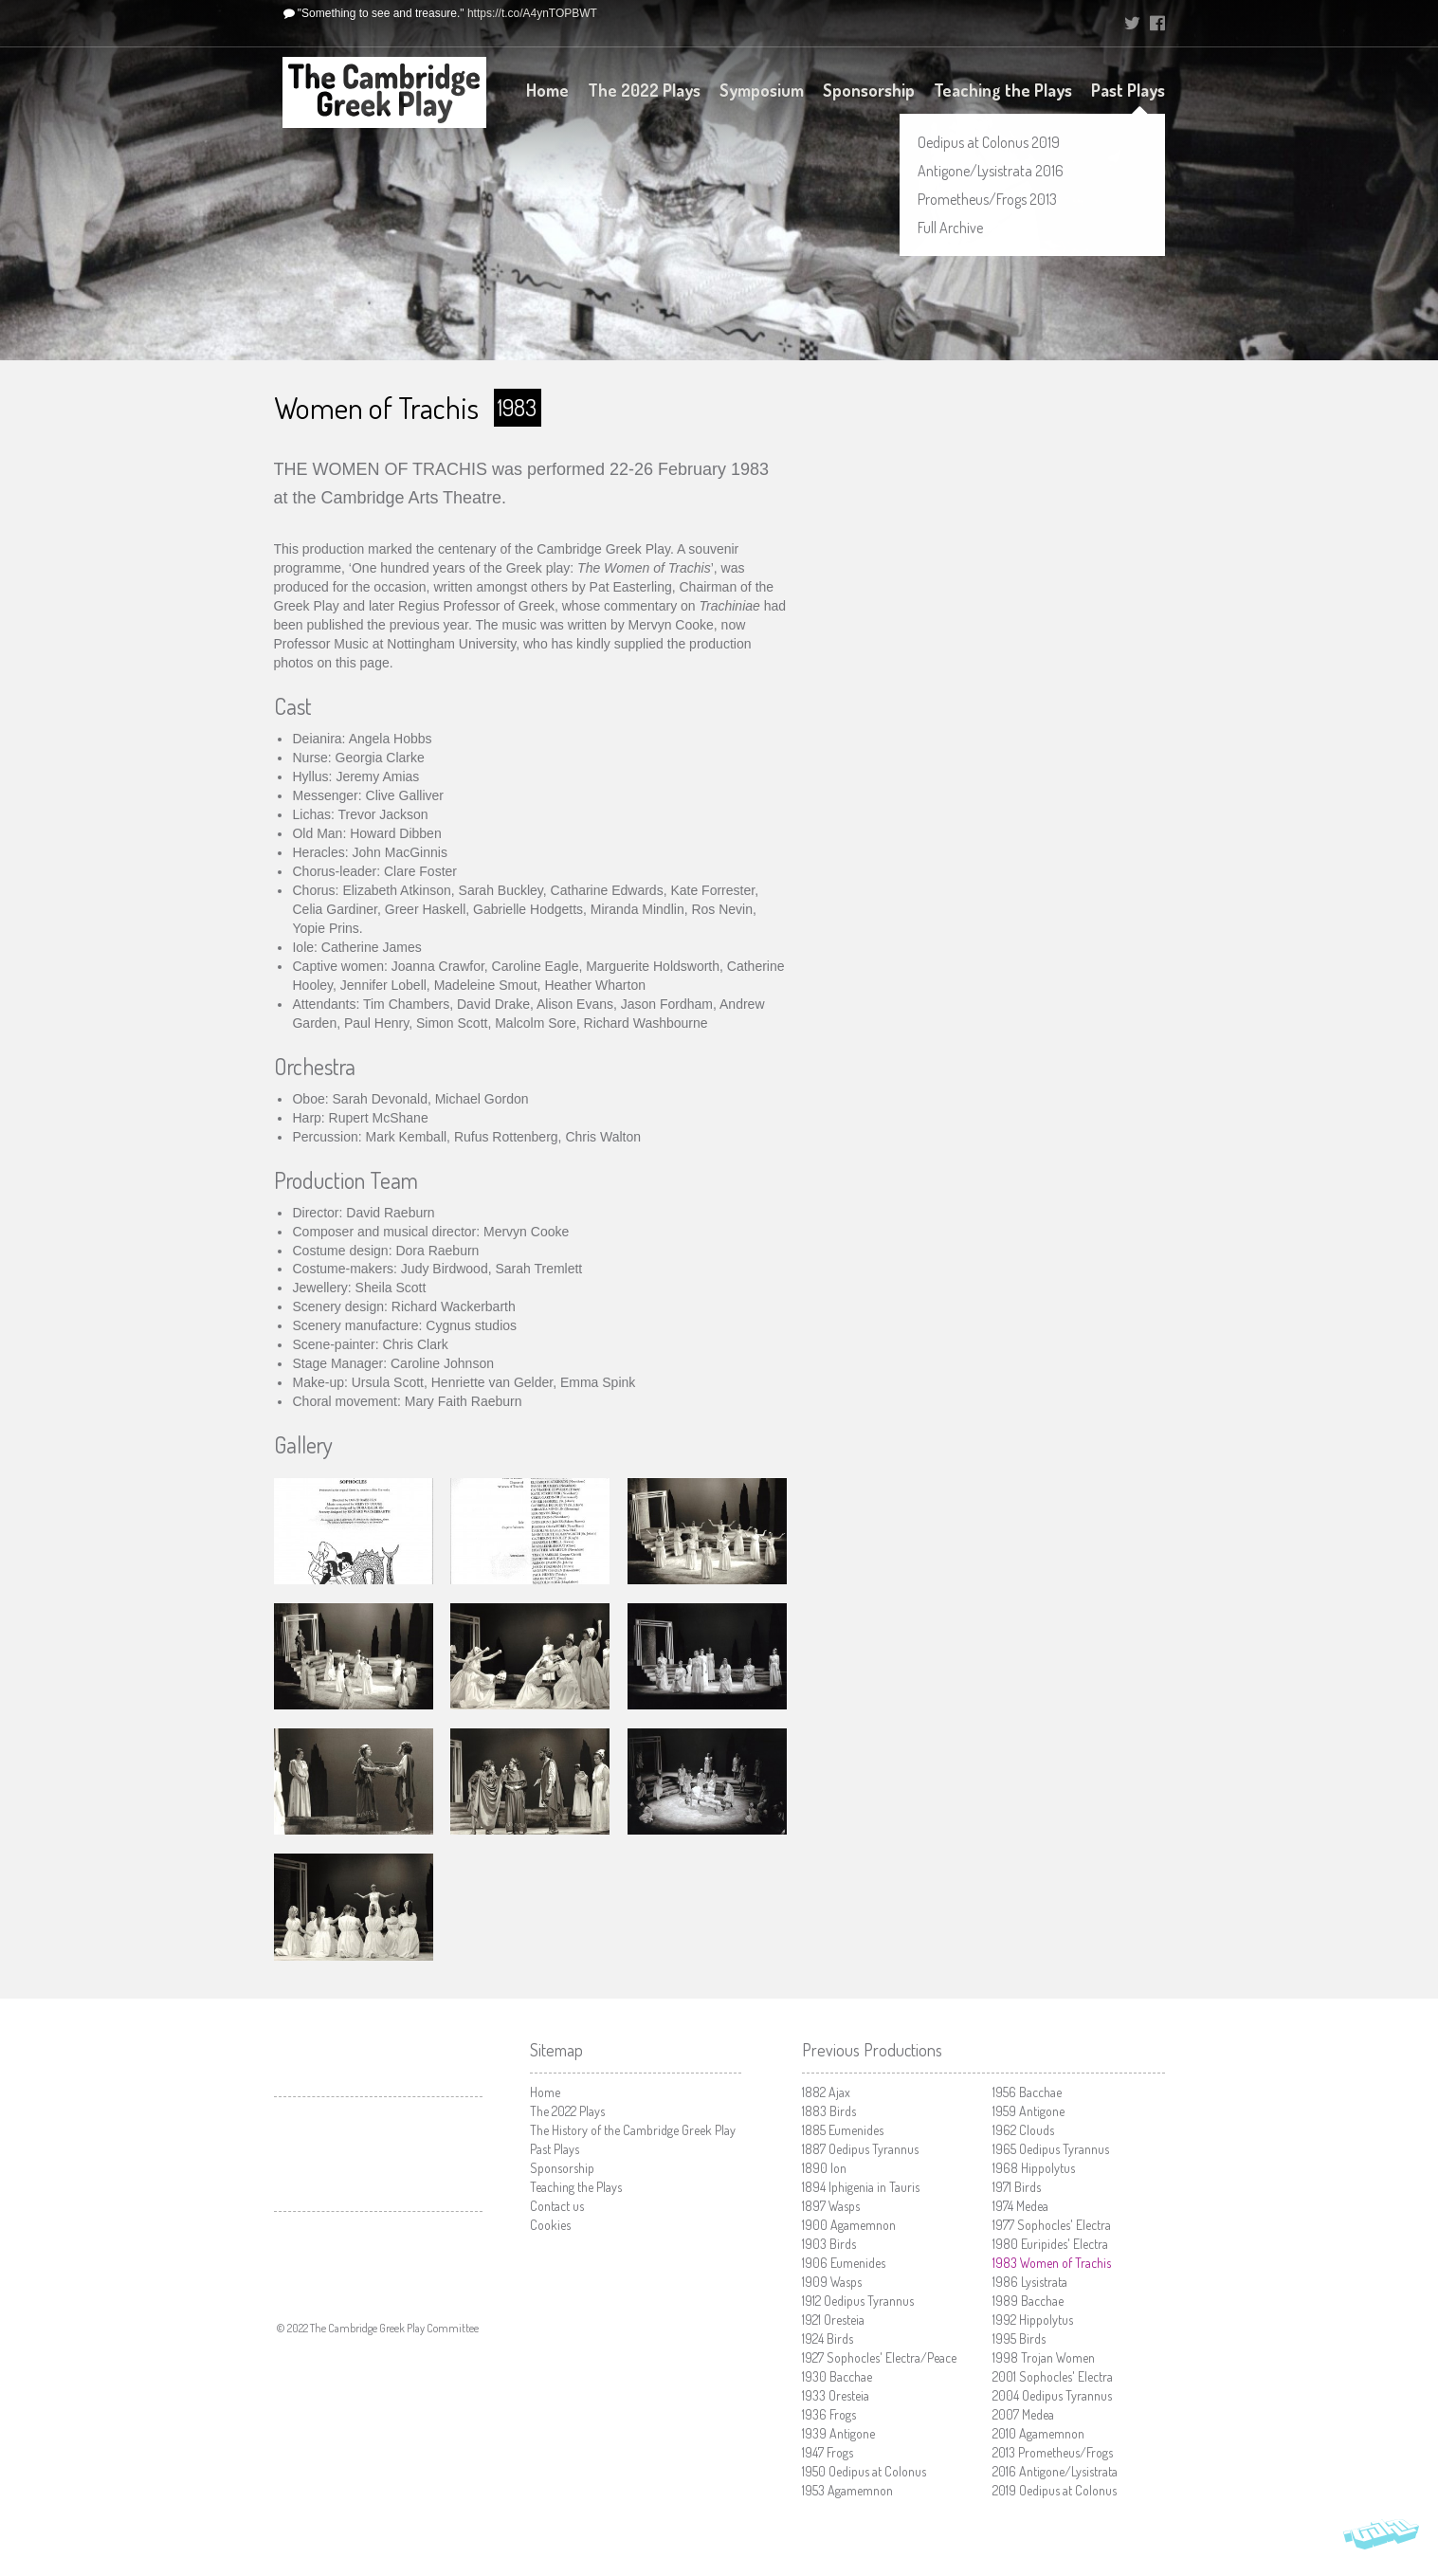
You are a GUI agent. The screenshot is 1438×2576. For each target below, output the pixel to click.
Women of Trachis (1051, 2263)
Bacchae (837, 2376)
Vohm (1381, 2538)
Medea (1020, 2206)
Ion (824, 2168)
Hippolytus (1033, 2168)
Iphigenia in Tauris (860, 2187)
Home (547, 90)
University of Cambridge (1055, 23)
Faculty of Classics (378, 2251)
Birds (829, 2111)
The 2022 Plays (644, 90)
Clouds (1023, 2130)
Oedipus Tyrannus (860, 2149)
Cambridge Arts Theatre (378, 2154)
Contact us (557, 2206)
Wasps (831, 2206)
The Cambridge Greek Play (384, 92)
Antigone (838, 2433)
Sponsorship (869, 90)
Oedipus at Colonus (864, 2471)
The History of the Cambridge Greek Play (633, 2130)
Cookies (550, 2225)
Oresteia (833, 2319)
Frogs (829, 2414)
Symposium (761, 90)
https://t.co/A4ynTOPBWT (532, 13)
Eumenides (842, 2130)
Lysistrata (1029, 2282)
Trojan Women (1043, 2357)
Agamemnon (849, 2225)
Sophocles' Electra (1051, 2225)
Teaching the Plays (1003, 90)
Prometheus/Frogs (1052, 2452)
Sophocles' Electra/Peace (879, 2357)
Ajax (826, 2092)
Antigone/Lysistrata (1055, 2471)
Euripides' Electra (1050, 2244)
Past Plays (1128, 90)
